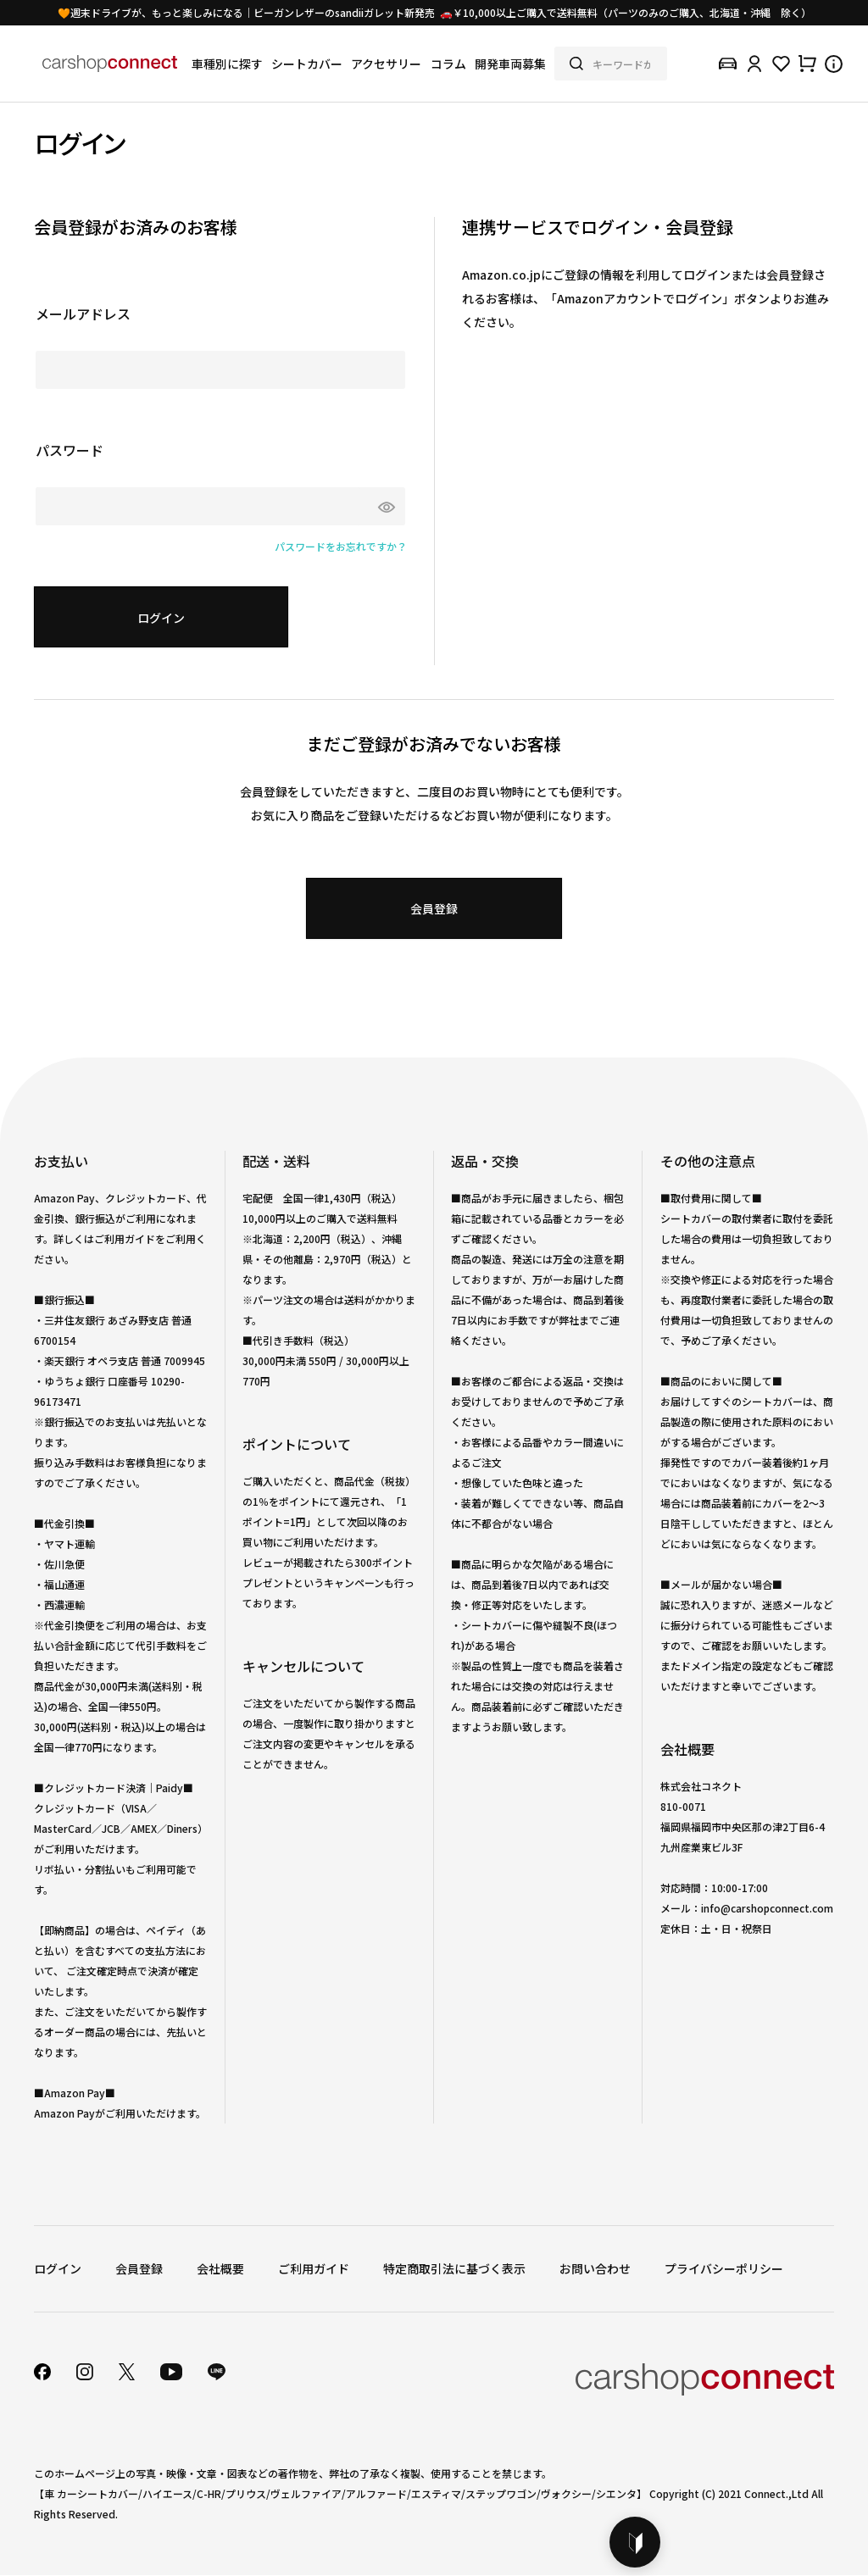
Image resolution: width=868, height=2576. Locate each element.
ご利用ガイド (313, 2268)
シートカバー (306, 63)
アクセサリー (386, 63)
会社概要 (220, 2268)
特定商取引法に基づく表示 (454, 2268)
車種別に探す (227, 63)
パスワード (69, 450)
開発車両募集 (510, 63)
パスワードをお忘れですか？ (341, 546)
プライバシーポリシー (724, 2268)
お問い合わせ (595, 2268)
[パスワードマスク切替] (382, 506)
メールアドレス (83, 313)
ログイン (57, 2268)
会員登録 (139, 2268)
